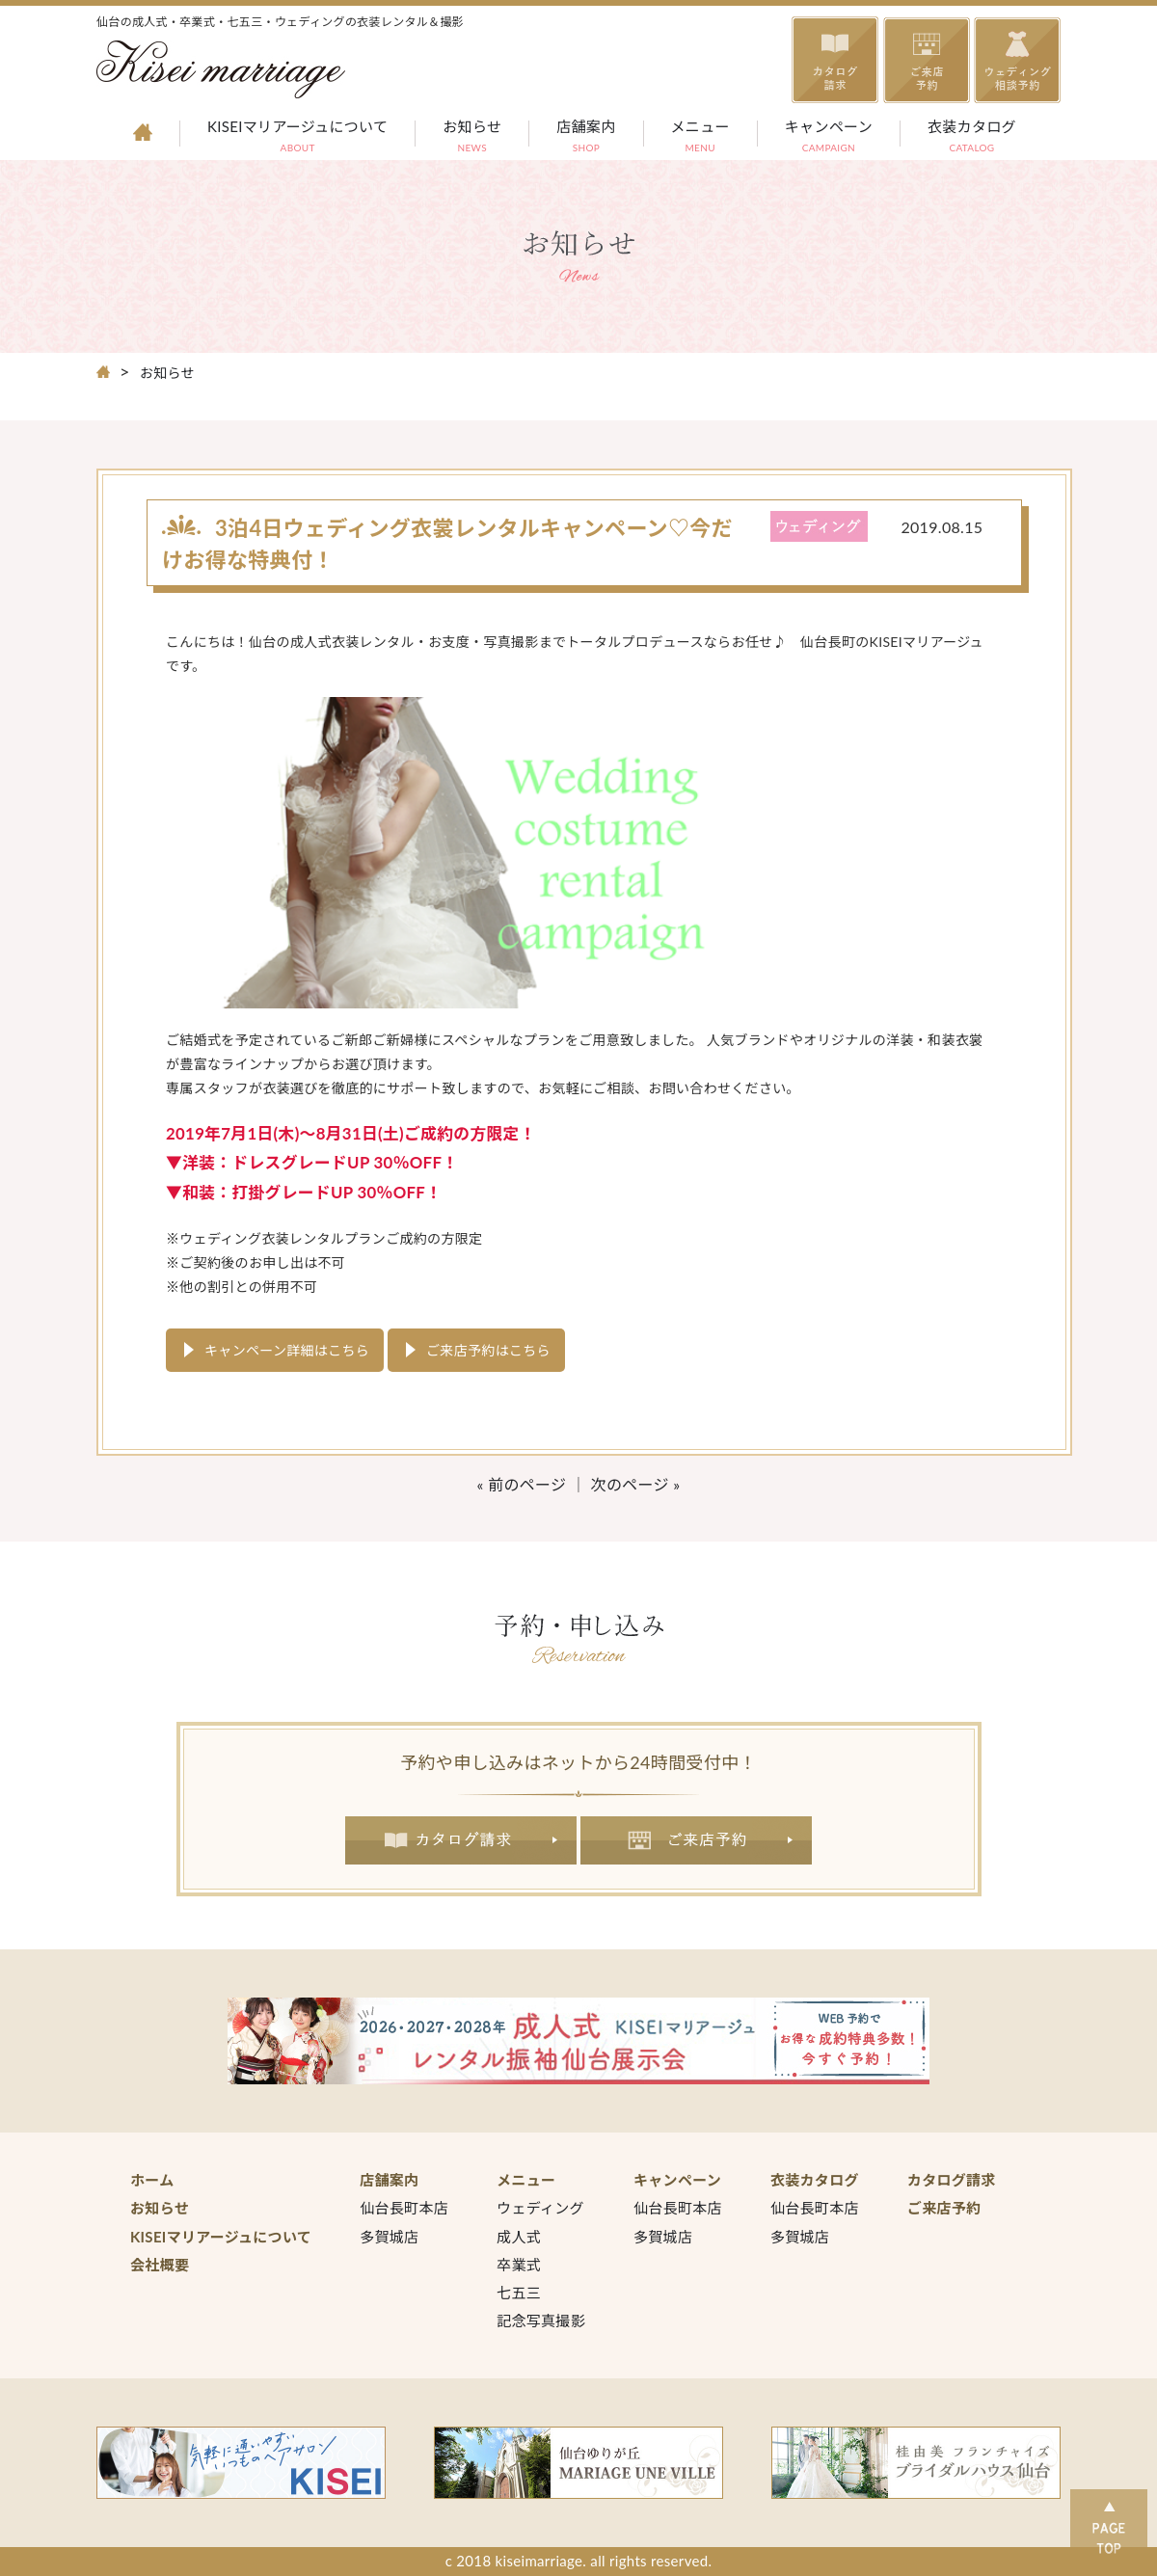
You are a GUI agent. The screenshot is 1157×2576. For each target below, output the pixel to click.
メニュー (700, 137)
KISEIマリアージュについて (297, 137)
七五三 (519, 2292)
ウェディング (540, 2207)
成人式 (519, 2236)
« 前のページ (522, 1484)
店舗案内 (585, 137)
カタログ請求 (461, 1840)
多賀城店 (389, 2236)
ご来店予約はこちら (488, 1350)
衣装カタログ (972, 137)
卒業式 (519, 2264)
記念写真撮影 (541, 2320)
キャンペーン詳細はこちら (286, 1350)
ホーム (152, 2179)
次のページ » (636, 1484)
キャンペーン (829, 137)
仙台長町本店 (404, 2207)
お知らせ (472, 137)
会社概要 (159, 2264)
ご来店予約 (696, 1840)
